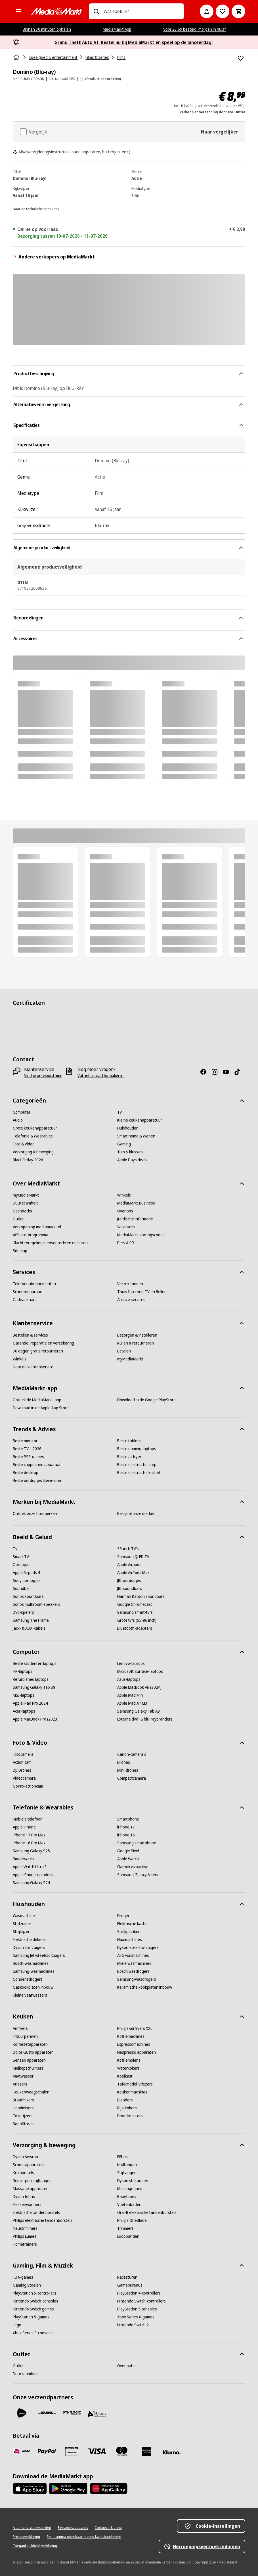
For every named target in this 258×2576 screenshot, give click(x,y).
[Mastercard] (122, 2451)
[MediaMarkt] (56, 11)
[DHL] (47, 2413)
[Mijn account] (206, 11)
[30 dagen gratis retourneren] (38, 1351)
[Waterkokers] (128, 2068)
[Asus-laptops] (128, 1679)
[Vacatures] (126, 1227)
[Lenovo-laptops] (131, 1663)
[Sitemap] (20, 1251)
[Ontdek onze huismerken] (35, 1513)
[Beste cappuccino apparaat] (37, 1464)
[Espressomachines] (133, 2044)
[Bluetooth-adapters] (134, 1628)
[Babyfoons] (126, 2196)
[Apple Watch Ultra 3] (30, 1867)
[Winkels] (124, 1195)
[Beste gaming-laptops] (136, 1449)
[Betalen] (124, 1351)
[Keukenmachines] (132, 2092)
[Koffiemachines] (130, 2036)
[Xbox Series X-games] (135, 2317)
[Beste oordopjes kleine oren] (37, 1480)
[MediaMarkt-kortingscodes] (141, 1235)
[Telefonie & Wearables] (33, 1136)
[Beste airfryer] (129, 1457)
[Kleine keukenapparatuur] (139, 1120)
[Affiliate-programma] (30, 1235)
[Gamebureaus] (129, 2285)
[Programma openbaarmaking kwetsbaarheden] (84, 2537)
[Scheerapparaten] (28, 2165)
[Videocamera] (24, 1778)
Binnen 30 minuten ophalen (47, 29)
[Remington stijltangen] (32, 2180)
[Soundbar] (21, 1588)
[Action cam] (22, 1762)
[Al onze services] (131, 1299)
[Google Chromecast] (134, 1604)
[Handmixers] (23, 2108)
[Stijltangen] (127, 2173)
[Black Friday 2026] (28, 1160)
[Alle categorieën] (18, 11)
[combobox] (141, 11)
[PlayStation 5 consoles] (137, 2309)
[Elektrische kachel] (132, 1923)
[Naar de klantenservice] (33, 1367)
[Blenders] (125, 2100)
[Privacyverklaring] (26, 2537)
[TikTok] (239, 1071)
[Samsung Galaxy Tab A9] (138, 1711)
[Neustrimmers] (25, 2228)
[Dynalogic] (72, 2413)
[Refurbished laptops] (31, 1679)
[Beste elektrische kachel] (138, 1472)
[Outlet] (18, 1219)
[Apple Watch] (128, 1859)
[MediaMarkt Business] (136, 1203)
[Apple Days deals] (132, 1160)
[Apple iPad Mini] (130, 1695)
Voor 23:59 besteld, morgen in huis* (194, 29)
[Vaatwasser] (23, 2076)
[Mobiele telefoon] (28, 1819)
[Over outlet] (127, 2366)
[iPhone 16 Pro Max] (29, 1843)
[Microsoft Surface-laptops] (140, 1671)
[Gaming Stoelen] (27, 2285)
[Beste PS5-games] (28, 1457)
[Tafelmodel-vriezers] (135, 2084)
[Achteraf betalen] (172, 2452)
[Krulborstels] (23, 2173)
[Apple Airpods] (129, 1564)
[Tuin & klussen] (130, 1152)
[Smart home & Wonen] (136, 1136)
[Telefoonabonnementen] (34, 1284)
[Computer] (21, 1112)
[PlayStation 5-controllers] (34, 2293)
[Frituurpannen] (25, 2036)
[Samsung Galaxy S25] (31, 1851)
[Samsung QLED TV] (133, 1557)
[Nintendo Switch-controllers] (141, 2301)
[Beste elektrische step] (136, 1464)
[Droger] (123, 1916)
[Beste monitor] (25, 1441)
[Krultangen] (127, 2165)
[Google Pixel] (128, 1851)
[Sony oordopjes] (27, 1580)
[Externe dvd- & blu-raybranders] (145, 1719)
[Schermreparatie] (27, 1292)
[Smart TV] (21, 1557)
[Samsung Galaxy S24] (31, 1883)
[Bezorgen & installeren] (137, 1335)
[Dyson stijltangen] (132, 2180)
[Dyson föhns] (24, 2196)
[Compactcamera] (131, 1778)
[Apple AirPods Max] (133, 1572)
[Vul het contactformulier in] (100, 1075)
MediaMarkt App (117, 29)
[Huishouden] (128, 1128)
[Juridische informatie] (135, 1219)
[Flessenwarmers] (27, 2204)
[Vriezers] (20, 2084)
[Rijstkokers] (127, 2108)
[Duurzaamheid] (26, 1203)
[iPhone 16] (126, 1835)
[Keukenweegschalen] (31, 2092)
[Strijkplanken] (128, 1931)
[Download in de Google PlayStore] (146, 1400)
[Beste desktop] (25, 1472)
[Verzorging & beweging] (33, 1152)
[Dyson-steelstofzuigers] (138, 1947)
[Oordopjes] (22, 1564)
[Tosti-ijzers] (23, 2116)
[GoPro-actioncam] (28, 1786)
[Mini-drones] (127, 1770)
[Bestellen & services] (30, 1335)
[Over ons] (125, 1211)
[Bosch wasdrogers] (133, 1971)
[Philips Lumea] (25, 2236)
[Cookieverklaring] (108, 2527)
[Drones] (123, 1762)
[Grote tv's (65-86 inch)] (136, 1620)
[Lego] (17, 2325)
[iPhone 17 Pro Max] (29, 1835)
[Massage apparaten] (31, 2188)
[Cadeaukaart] (24, 1299)
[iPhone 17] (126, 1827)
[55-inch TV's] (128, 1549)
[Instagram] (217, 1071)
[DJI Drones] (22, 1770)
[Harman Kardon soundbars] (141, 1596)
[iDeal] (22, 2451)
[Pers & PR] (125, 1243)
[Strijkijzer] (21, 1931)
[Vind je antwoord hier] (43, 1075)
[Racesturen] (127, 2277)
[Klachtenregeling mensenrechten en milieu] (50, 1243)
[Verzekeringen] (130, 1284)
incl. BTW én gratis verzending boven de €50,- (209, 105)
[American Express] (147, 2451)
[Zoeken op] (96, 11)
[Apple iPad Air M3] (132, 1703)
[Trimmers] (125, 2228)
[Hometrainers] (25, 2244)
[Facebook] (205, 1071)
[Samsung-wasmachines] (33, 1971)
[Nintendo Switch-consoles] (35, 2301)
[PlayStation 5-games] (31, 2317)
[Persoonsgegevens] (73, 2527)
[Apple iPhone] (24, 1827)
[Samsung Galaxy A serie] (138, 1875)
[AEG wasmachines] (133, 1955)
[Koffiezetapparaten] (30, 2044)
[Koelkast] (125, 2076)
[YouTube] (228, 1071)
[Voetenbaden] (129, 2204)
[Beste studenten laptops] (34, 1663)
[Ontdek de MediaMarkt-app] (37, 1400)
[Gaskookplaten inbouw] (33, 1987)
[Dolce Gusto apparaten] (33, 2052)
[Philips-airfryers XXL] (134, 2028)
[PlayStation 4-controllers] (139, 2293)
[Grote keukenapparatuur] (35, 1128)
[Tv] (119, 1112)
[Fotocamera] (23, 1754)
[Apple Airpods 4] (26, 1572)
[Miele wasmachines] (134, 1963)
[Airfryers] (20, 2028)
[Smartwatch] (23, 1859)
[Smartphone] (128, 1819)
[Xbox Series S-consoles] (33, 2333)
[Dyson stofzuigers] (29, 1947)
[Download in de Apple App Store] (41, 1408)
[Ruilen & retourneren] (135, 1343)
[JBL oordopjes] (129, 1580)
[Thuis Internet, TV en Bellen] (142, 1292)
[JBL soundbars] (129, 1588)
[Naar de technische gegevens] (36, 208)
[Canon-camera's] (131, 1754)
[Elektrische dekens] (29, 1939)
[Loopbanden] (128, 2236)
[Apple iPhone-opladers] (33, 1875)
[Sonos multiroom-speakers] (36, 1604)
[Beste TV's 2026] (27, 1449)
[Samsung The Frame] (31, 1620)
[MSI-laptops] (23, 1695)
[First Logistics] (97, 2414)
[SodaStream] (24, 2124)
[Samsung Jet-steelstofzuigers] (39, 1955)
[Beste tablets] (129, 1441)
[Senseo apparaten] (29, 2060)
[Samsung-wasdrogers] (136, 1979)
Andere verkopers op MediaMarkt (54, 256)
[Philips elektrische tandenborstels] (42, 2220)
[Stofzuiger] (22, 1923)
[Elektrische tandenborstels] (36, 2212)
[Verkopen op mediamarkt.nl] (37, 1227)
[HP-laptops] (22, 1671)
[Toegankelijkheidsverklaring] (35, 2546)
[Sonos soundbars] (28, 1596)
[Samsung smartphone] (136, 1843)
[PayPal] (47, 2451)
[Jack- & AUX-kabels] (29, 1628)
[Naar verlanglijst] (222, 11)
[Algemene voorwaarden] (32, 2527)
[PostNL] (22, 2413)
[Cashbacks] (22, 1211)
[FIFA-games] (23, 2277)
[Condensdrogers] (28, 1979)
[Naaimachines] (129, 1939)
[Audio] (18, 1120)
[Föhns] (122, 2157)
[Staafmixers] (23, 2100)
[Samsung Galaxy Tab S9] (34, 1687)
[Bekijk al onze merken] (136, 1513)
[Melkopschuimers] (28, 2068)
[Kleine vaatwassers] (30, 1995)
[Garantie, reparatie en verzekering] (43, 1343)
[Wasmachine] (24, 1916)
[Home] (17, 57)
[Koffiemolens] (128, 2060)
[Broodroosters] (130, 2116)
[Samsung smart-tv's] (135, 1612)
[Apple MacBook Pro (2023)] (35, 1719)
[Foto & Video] (24, 1144)
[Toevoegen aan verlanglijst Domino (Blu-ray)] (240, 58)
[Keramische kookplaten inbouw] (144, 1987)
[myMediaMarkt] (26, 1195)
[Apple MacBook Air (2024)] (139, 1687)
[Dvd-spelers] (23, 1612)
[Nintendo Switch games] (33, 2309)
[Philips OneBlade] (132, 2220)
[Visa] (97, 2451)
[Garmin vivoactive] (132, 1867)
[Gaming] (124, 1144)
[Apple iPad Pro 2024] (30, 1703)
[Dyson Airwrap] (25, 2157)
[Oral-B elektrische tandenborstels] (147, 2212)
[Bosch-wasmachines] (31, 1963)
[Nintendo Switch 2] (133, 2325)
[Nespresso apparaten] (136, 2052)
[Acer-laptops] (24, 1711)
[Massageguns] (129, 2188)
